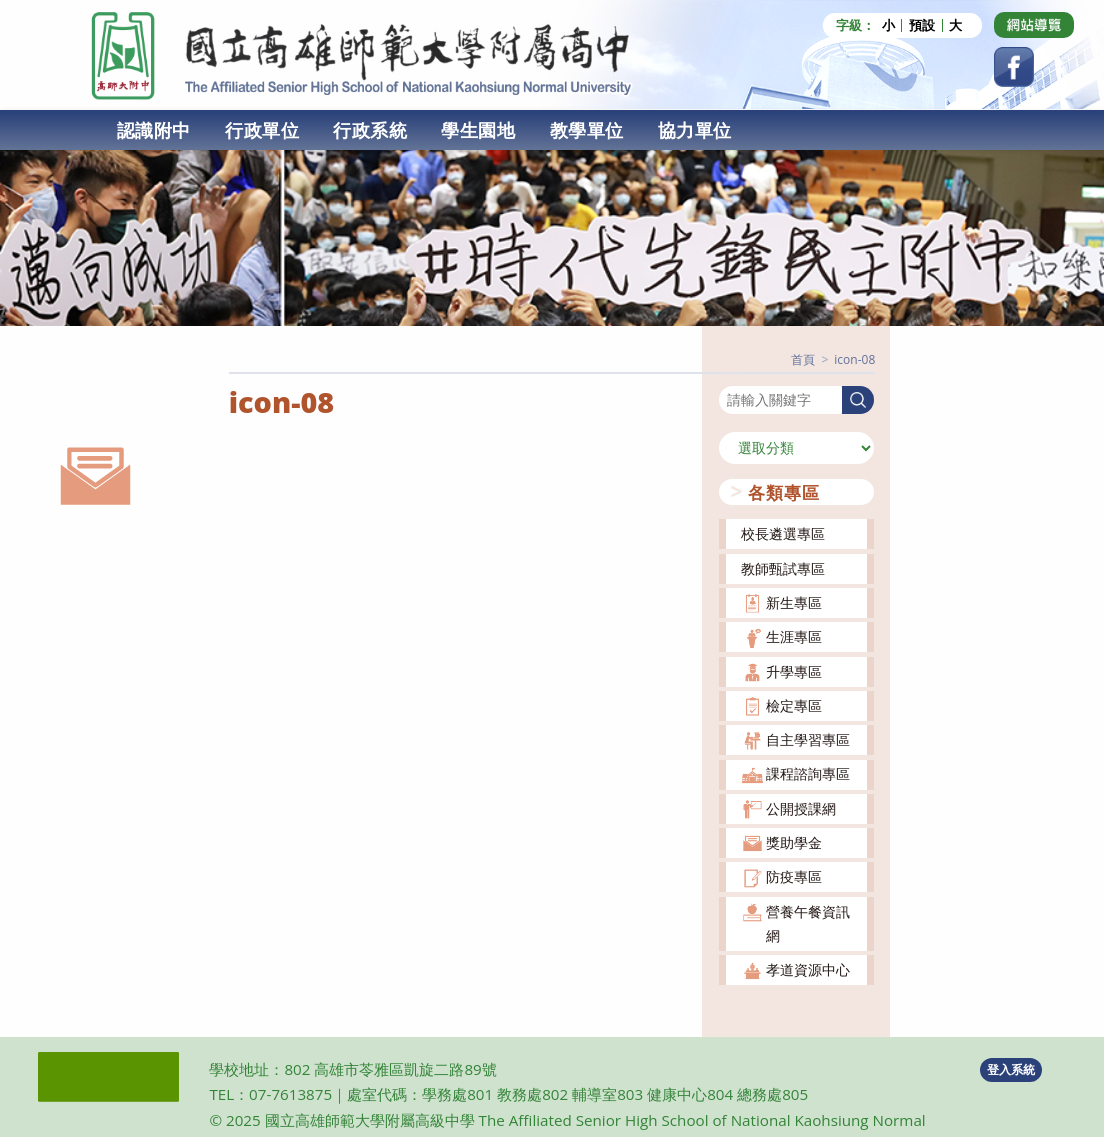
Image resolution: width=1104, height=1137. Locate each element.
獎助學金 (794, 841)
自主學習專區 (808, 738)
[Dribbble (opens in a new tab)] (1034, 25)
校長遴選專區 (783, 533)
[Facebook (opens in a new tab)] (1014, 67)
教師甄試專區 (783, 567)
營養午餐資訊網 (808, 922)
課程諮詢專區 (808, 773)
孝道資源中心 (808, 968)
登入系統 (1011, 1068)
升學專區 (794, 670)
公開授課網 (801, 807)
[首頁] (803, 358)
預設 (922, 25)
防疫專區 (794, 875)
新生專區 (794, 601)
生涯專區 (794, 635)
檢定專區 (794, 704)
